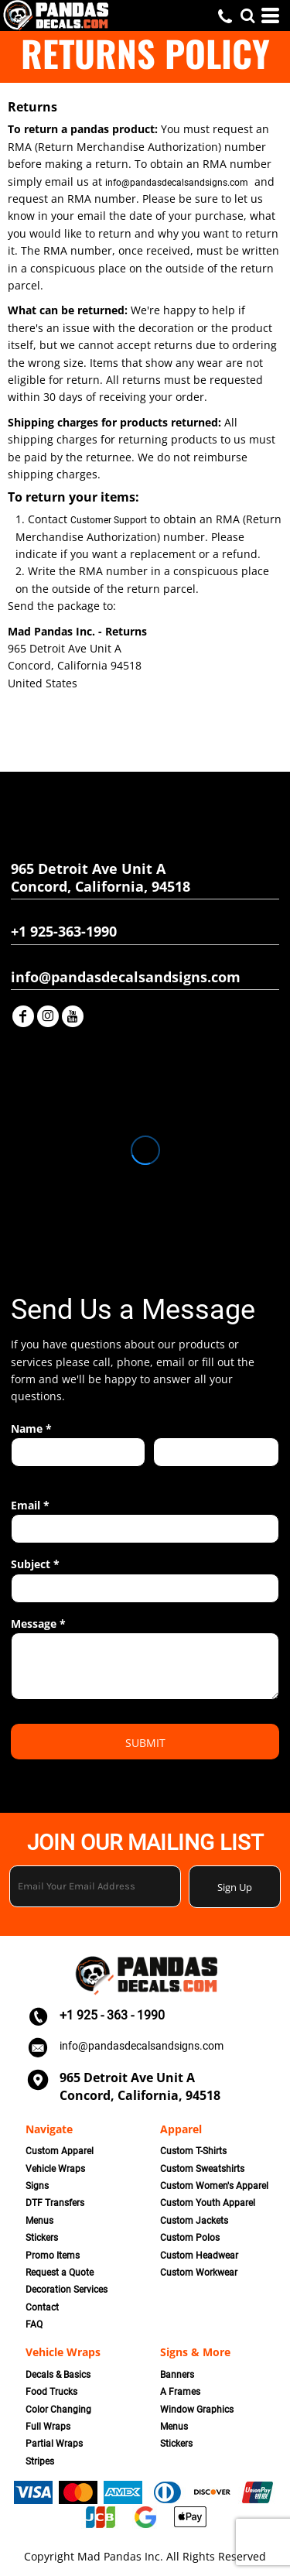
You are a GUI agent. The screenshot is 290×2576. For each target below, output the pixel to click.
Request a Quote (60, 2272)
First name (33, 1475)
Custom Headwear (199, 2255)
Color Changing (58, 2409)
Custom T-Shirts (193, 2151)
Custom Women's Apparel (214, 2185)
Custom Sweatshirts (202, 2168)
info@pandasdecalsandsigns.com (176, 182)
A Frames (180, 2391)
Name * (31, 1428)
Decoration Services (66, 2289)
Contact (42, 2307)
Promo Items (53, 2255)
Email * (30, 1505)
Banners (177, 2374)
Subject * (35, 1564)
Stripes (40, 2461)
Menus (39, 2220)
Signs (37, 2185)
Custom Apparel (60, 2151)
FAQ (34, 2324)
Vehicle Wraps (55, 2168)
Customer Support (108, 520)
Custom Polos (190, 2237)
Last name (175, 1475)
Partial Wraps (54, 2443)
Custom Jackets (194, 2220)
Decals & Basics (58, 2374)
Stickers (42, 2237)
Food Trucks (51, 2391)
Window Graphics (197, 2409)
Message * (38, 1623)
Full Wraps (48, 2426)
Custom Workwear (198, 2272)
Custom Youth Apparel (207, 2202)
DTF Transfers (55, 2202)
